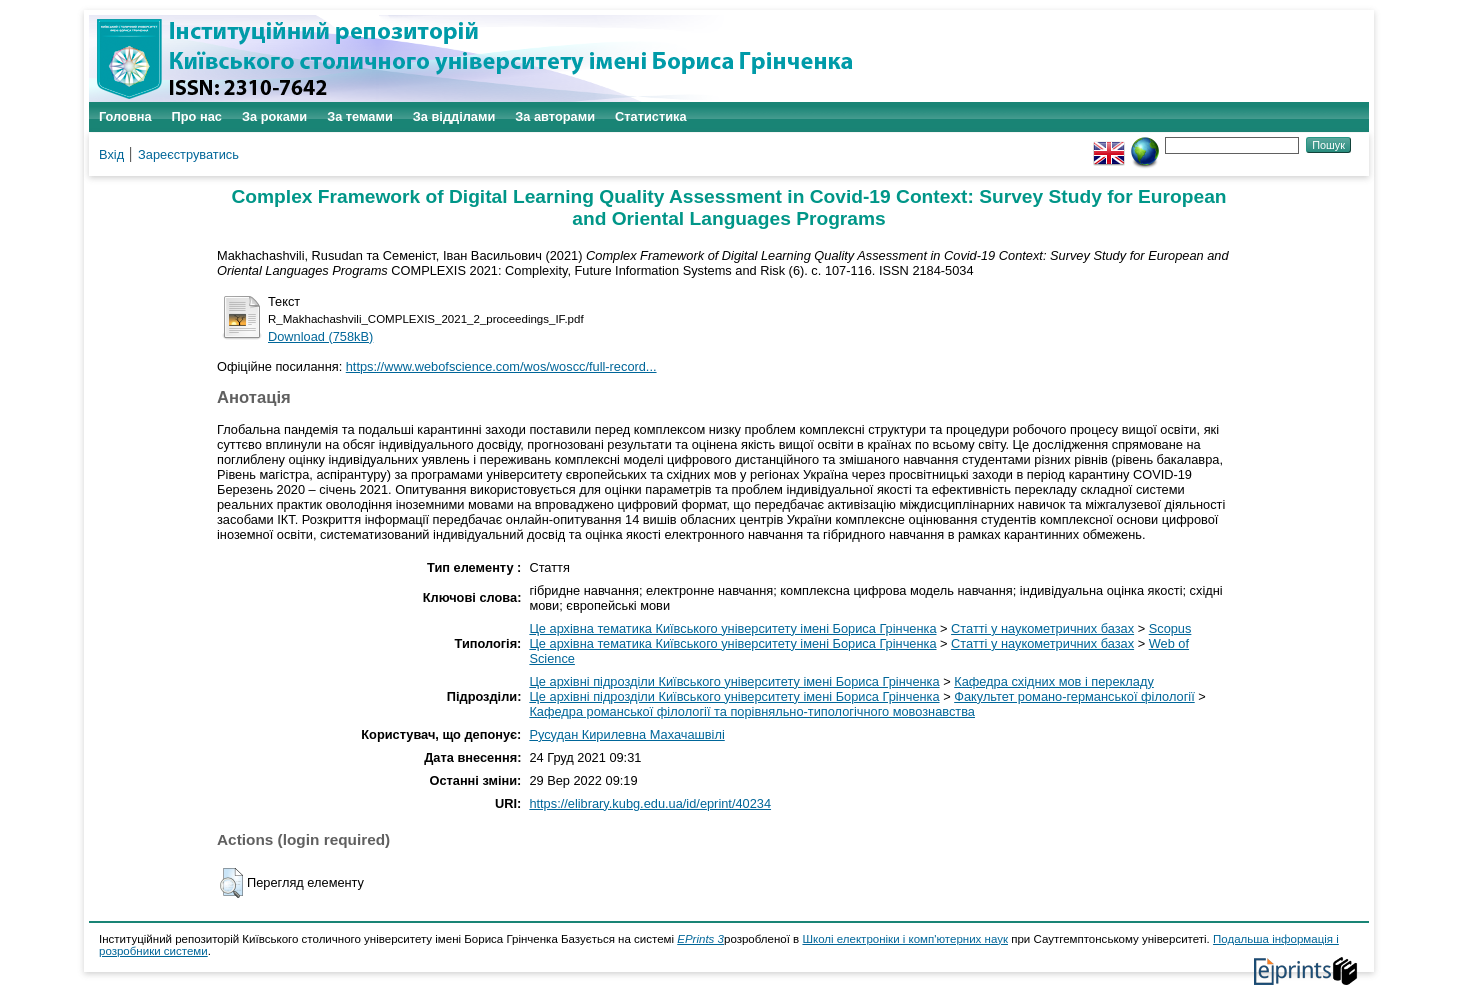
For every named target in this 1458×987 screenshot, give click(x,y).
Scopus (1170, 628)
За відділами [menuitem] (454, 116)
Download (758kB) (320, 336)
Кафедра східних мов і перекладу (1054, 681)
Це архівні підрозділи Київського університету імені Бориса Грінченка (734, 681)
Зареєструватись (188, 154)
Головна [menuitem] (125, 116)
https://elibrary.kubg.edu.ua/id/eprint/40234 (650, 803)
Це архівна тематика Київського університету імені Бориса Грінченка (732, 628)
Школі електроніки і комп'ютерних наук (905, 939)
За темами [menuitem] (360, 116)
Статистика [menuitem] (651, 116)
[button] (231, 883)
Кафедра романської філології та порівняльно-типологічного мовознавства (752, 711)
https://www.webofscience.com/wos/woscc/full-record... (501, 366)
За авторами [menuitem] (555, 116)
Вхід (111, 154)
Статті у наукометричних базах (1042, 628)
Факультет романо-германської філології (1074, 696)
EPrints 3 (700, 939)
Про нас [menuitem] (197, 116)
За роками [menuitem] (274, 116)
